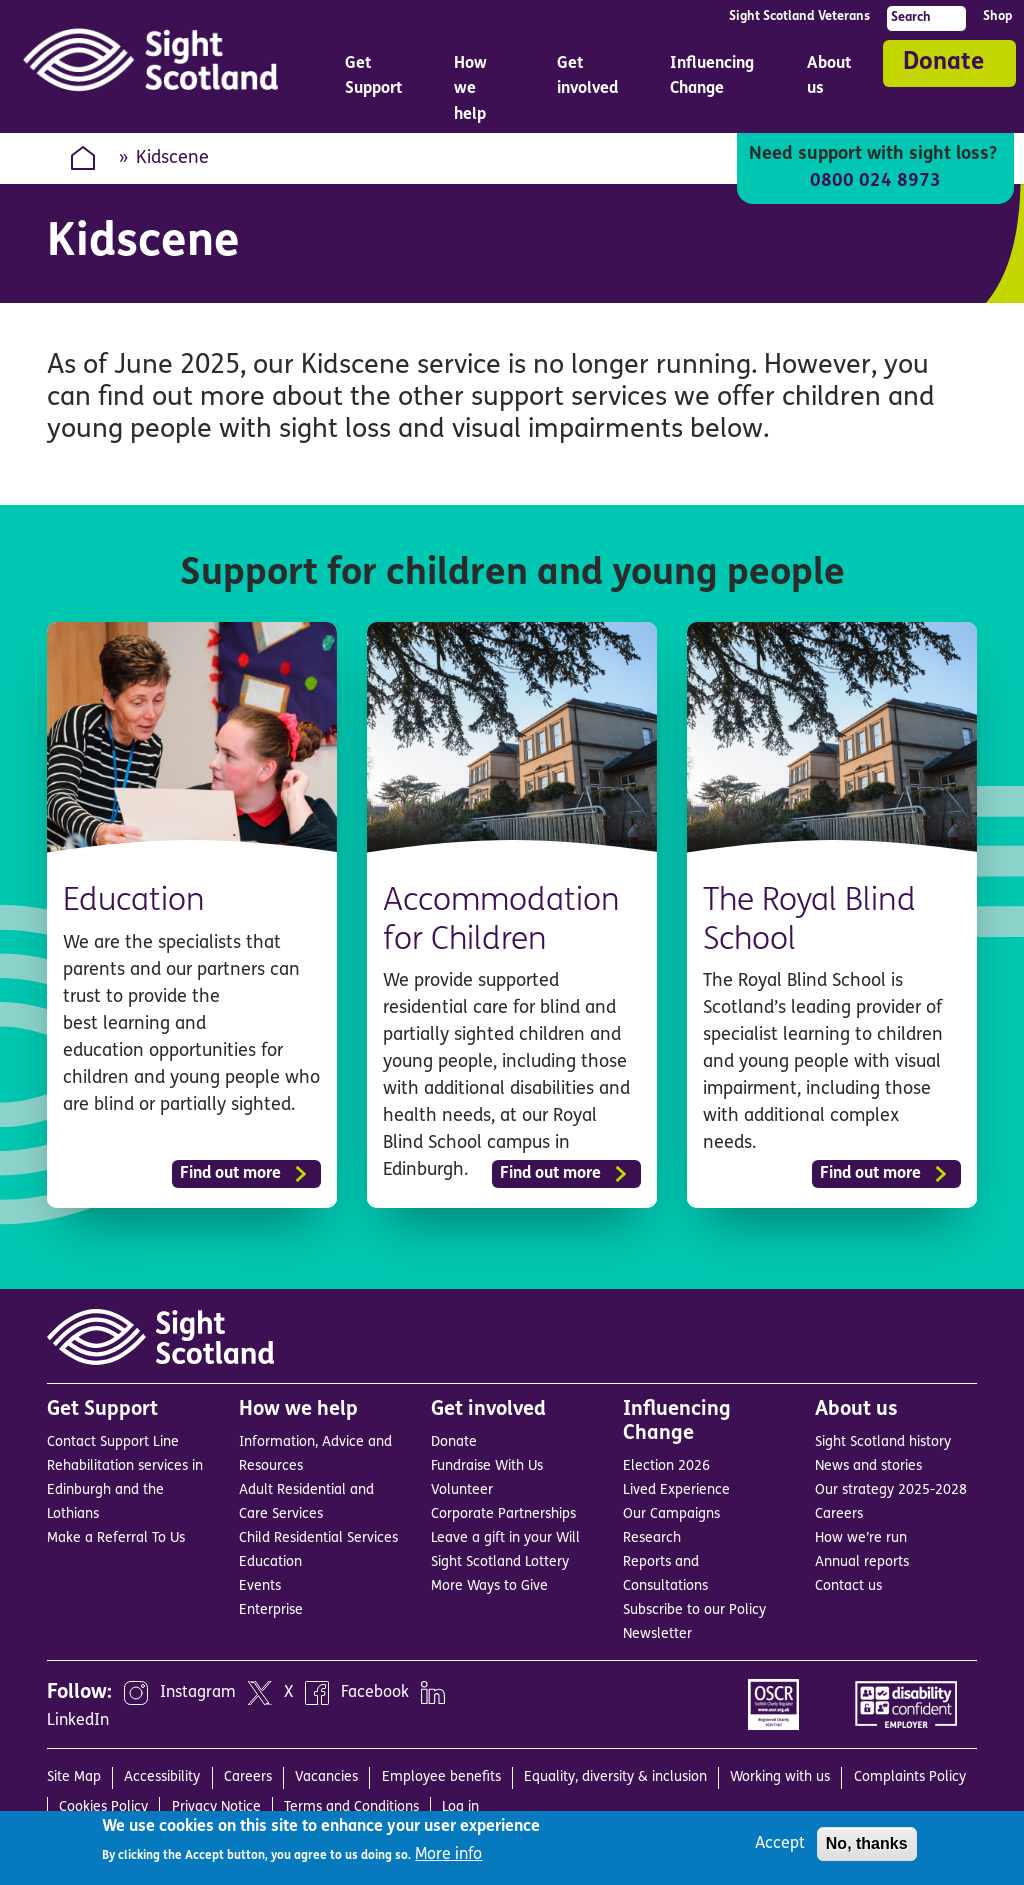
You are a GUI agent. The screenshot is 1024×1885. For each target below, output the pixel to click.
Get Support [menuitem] (375, 81)
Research (652, 1538)
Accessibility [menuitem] (162, 1777)
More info (448, 1855)
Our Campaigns (671, 1514)
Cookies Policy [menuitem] (103, 1807)
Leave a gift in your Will (505, 1538)
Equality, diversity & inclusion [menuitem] (615, 1777)
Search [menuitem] (911, 17)
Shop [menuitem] (997, 16)
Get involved (488, 1410)
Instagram (198, 1693)
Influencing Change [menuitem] (714, 81)
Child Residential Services (318, 1538)
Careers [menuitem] (248, 1777)
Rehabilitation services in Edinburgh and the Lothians (125, 1490)
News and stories (868, 1466)
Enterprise (271, 1610)
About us (856, 1410)
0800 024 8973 (875, 181)
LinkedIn (78, 1721)
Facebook (375, 1693)
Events (260, 1586)
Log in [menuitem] (460, 1807)
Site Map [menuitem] (74, 1777)
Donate (943, 63)
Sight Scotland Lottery (500, 1562)
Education (134, 902)
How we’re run (861, 1538)
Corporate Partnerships (503, 1514)
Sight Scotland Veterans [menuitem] (799, 16)
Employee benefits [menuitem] (441, 1777)
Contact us (848, 1586)
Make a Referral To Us (116, 1538)
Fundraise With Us (487, 1466)
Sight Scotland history (883, 1442)
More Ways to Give (489, 1586)
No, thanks (867, 1843)
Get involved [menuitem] (589, 81)
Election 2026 (666, 1466)
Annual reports (862, 1562)
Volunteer (462, 1490)
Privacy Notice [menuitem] (216, 1807)
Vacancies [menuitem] (326, 1777)
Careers (839, 1514)
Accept (780, 1844)
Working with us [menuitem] (780, 1777)
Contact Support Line (113, 1442)
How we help (298, 1410)
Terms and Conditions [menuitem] (351, 1807)
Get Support (102, 1410)
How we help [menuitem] (481, 94)
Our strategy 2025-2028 (891, 1490)
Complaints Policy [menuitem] (910, 1777)
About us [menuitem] (831, 81)
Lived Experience (676, 1490)
